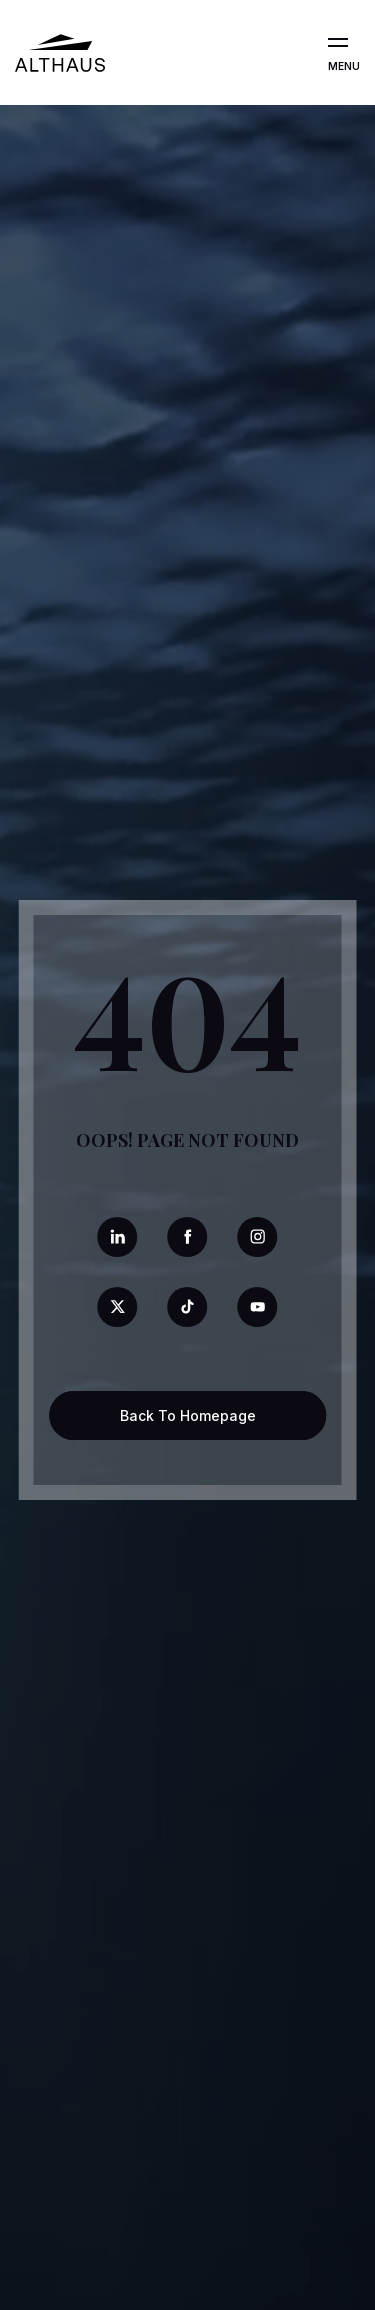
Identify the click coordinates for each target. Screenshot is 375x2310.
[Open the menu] (338, 43)
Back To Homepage (188, 1415)
